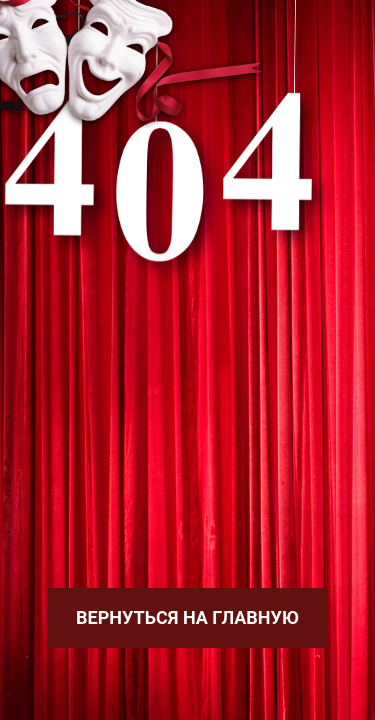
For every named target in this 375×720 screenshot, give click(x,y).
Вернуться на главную (187, 617)
